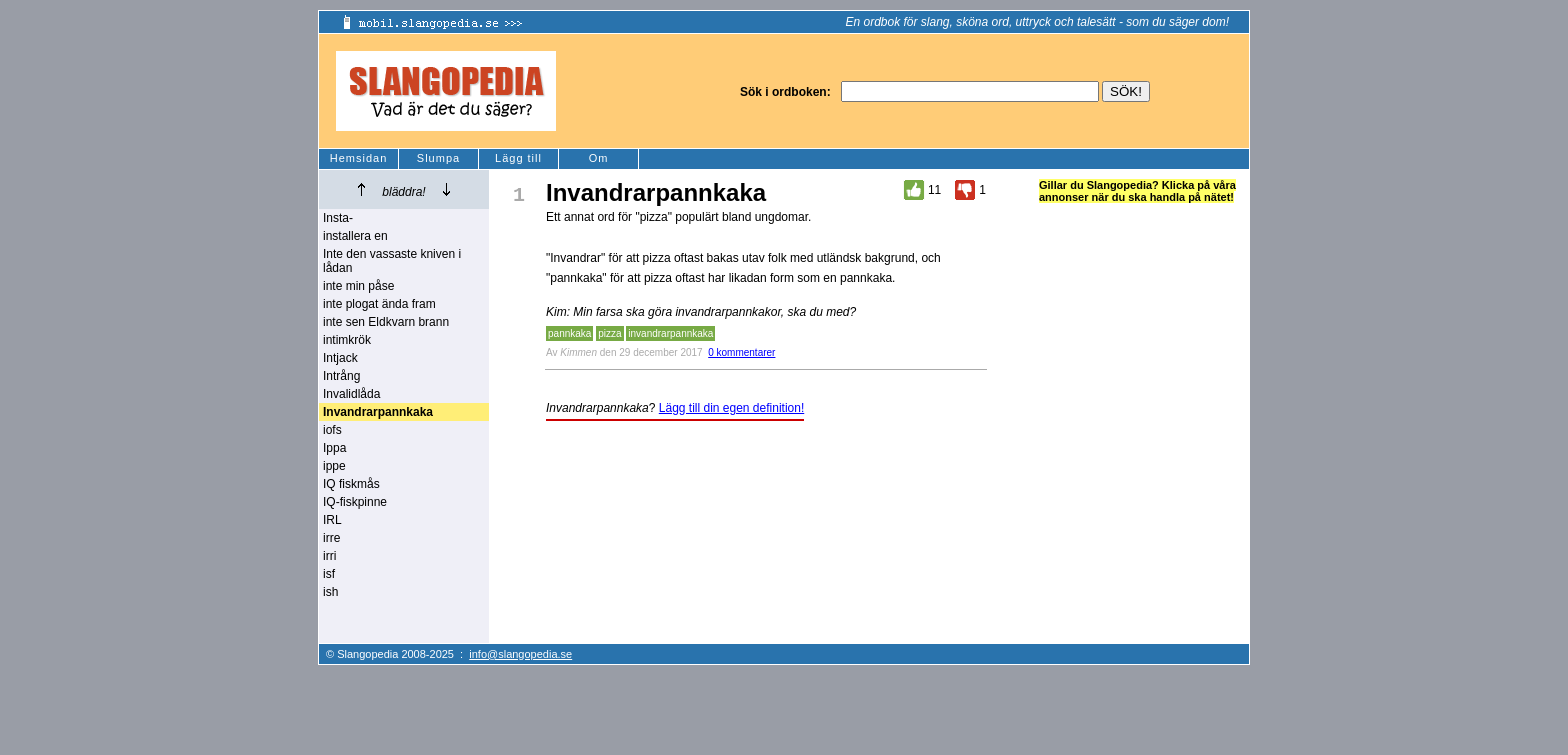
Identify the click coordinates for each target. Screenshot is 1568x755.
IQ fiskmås (351, 484)
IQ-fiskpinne (355, 502)
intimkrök (347, 340)
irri (329, 556)
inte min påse (358, 286)
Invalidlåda (351, 394)
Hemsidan (359, 158)
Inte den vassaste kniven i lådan (392, 261)
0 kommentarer (741, 352)
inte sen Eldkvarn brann (386, 322)
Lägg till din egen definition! (731, 408)
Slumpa (438, 158)
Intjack (340, 358)
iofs (332, 430)
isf (329, 574)
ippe (334, 466)
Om (599, 158)
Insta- (338, 218)
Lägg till (518, 158)
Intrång (341, 376)
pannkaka (569, 333)
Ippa (334, 448)
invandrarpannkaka (670, 333)
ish (330, 592)
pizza (609, 333)
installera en (355, 236)
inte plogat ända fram (379, 304)
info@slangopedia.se (520, 654)
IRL (332, 520)
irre (331, 538)
